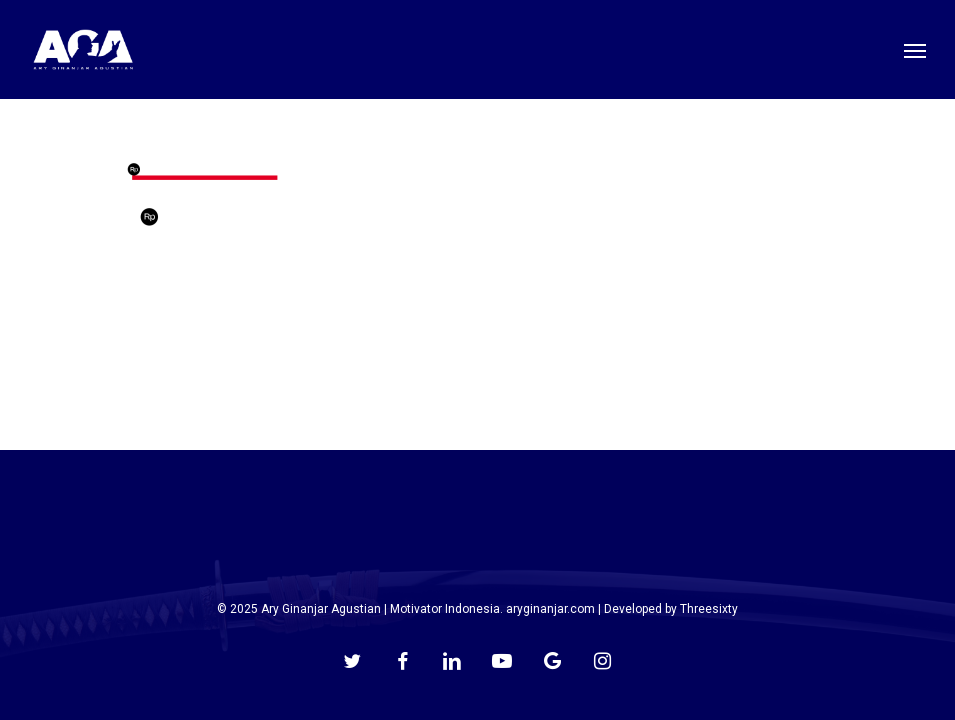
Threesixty (709, 609)
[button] (915, 50)
